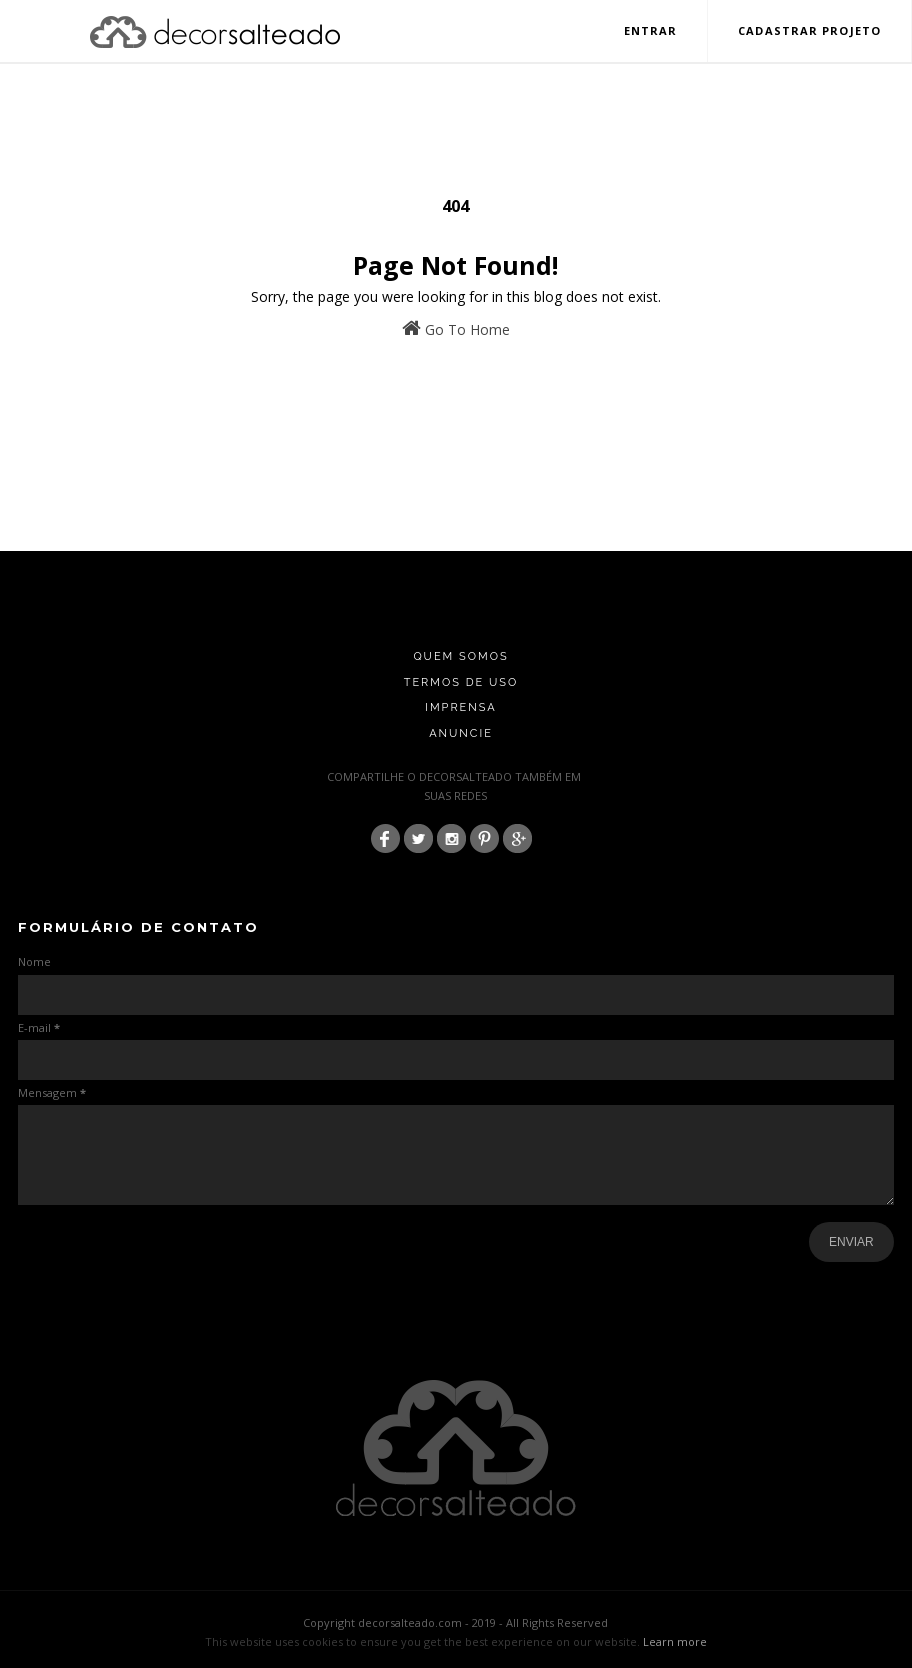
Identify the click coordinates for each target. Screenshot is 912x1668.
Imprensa (461, 707)
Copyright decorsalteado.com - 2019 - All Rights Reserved (455, 1622)
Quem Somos (460, 656)
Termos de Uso (461, 682)
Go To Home (456, 328)
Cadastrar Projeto (809, 30)
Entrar (651, 30)
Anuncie (461, 733)
